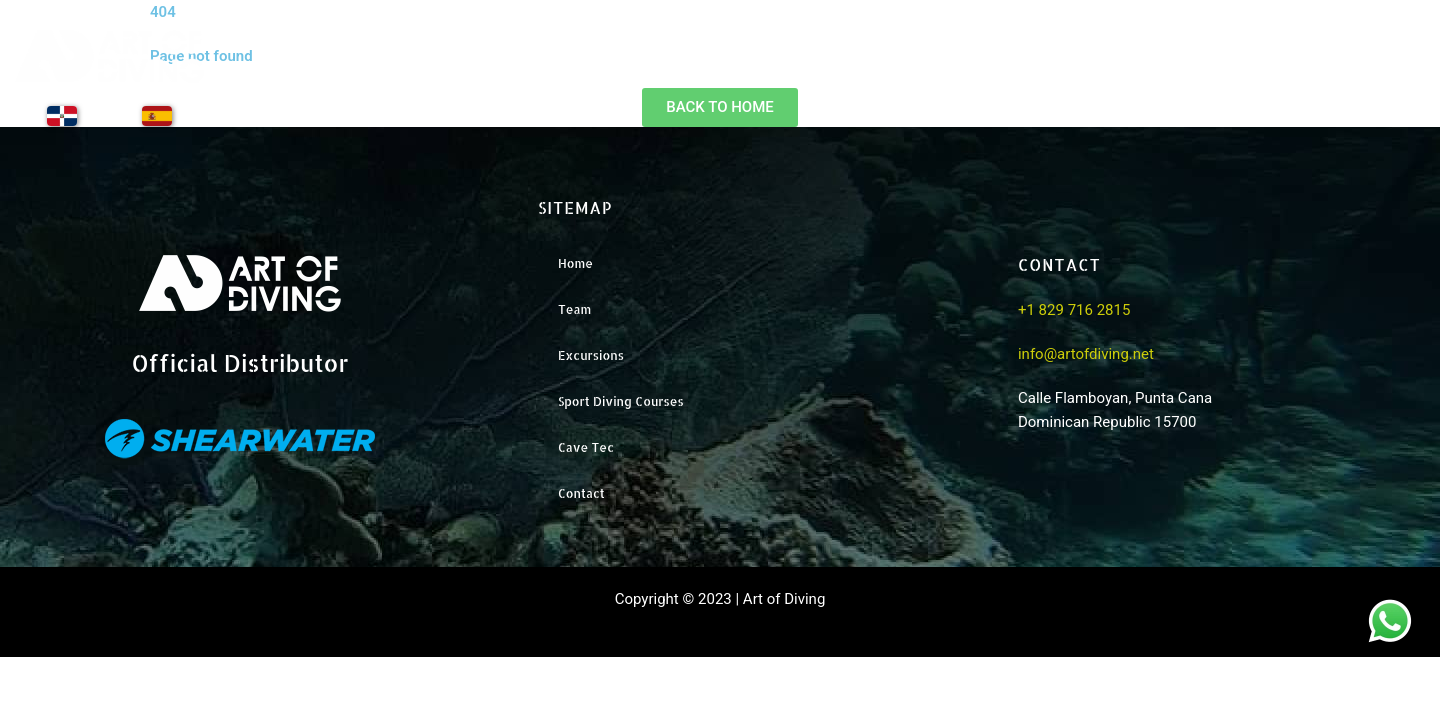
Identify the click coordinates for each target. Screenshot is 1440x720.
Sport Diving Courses (621, 401)
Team (1013, 70)
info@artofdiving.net (1086, 354)
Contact (1383, 70)
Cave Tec (586, 447)
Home (909, 70)
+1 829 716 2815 (1074, 310)
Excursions (1133, 70)
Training (1262, 70)
